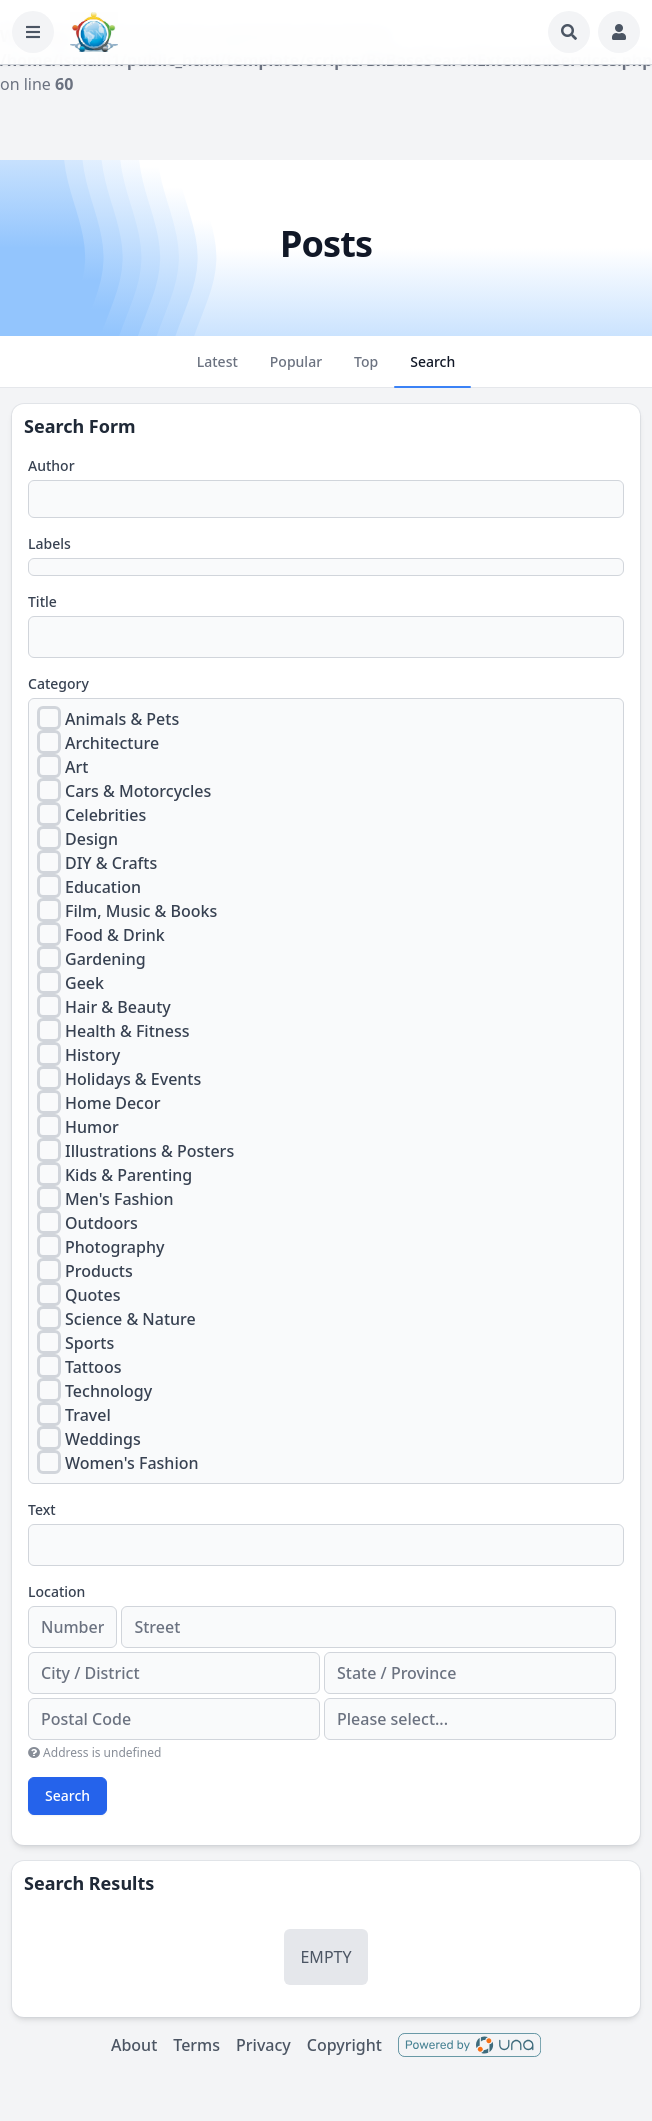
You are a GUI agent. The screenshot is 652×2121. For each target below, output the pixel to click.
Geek (84, 983)
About (134, 2045)
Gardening (105, 959)
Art (76, 767)
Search (67, 1795)
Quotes (92, 1295)
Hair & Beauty (118, 1007)
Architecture (112, 743)
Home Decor (113, 1103)
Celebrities (105, 815)
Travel (88, 1415)
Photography (114, 1247)
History (92, 1055)
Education (103, 887)
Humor (92, 1127)
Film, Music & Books (141, 911)
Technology (108, 1391)
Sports (89, 1343)
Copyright (344, 2045)
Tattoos (93, 1367)
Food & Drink (115, 935)
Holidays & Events (133, 1079)
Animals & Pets (122, 719)
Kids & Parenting (128, 1175)
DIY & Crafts (111, 863)
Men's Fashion (119, 1199)
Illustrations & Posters (149, 1151)
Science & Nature (130, 1319)
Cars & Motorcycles (138, 791)
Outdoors (101, 1223)
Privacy (263, 2045)
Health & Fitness (127, 1031)
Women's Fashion (132, 1463)
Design (91, 839)
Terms (196, 2045)
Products (99, 1271)
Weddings (103, 1439)
